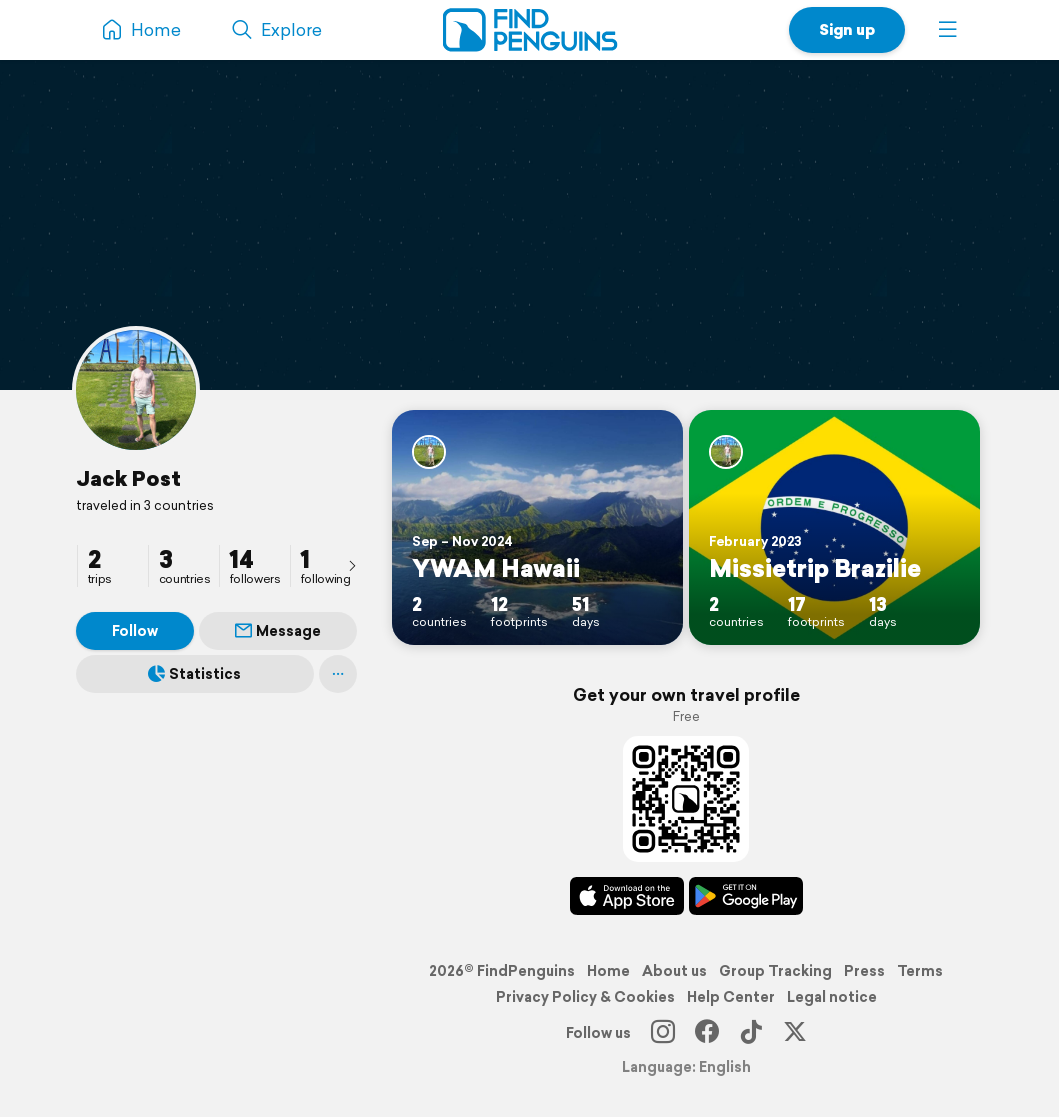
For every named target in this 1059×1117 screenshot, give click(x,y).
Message (278, 631)
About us (674, 971)
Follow (135, 631)
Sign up (847, 29)
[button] (948, 30)
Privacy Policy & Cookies (585, 997)
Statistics (194, 674)
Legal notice (832, 997)
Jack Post (128, 478)
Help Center (731, 997)
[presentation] (352, 565)
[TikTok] (751, 1033)
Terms (920, 971)
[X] (795, 1033)
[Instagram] (663, 1033)
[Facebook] (707, 1033)
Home (608, 971)
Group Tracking (775, 971)
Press (864, 971)
